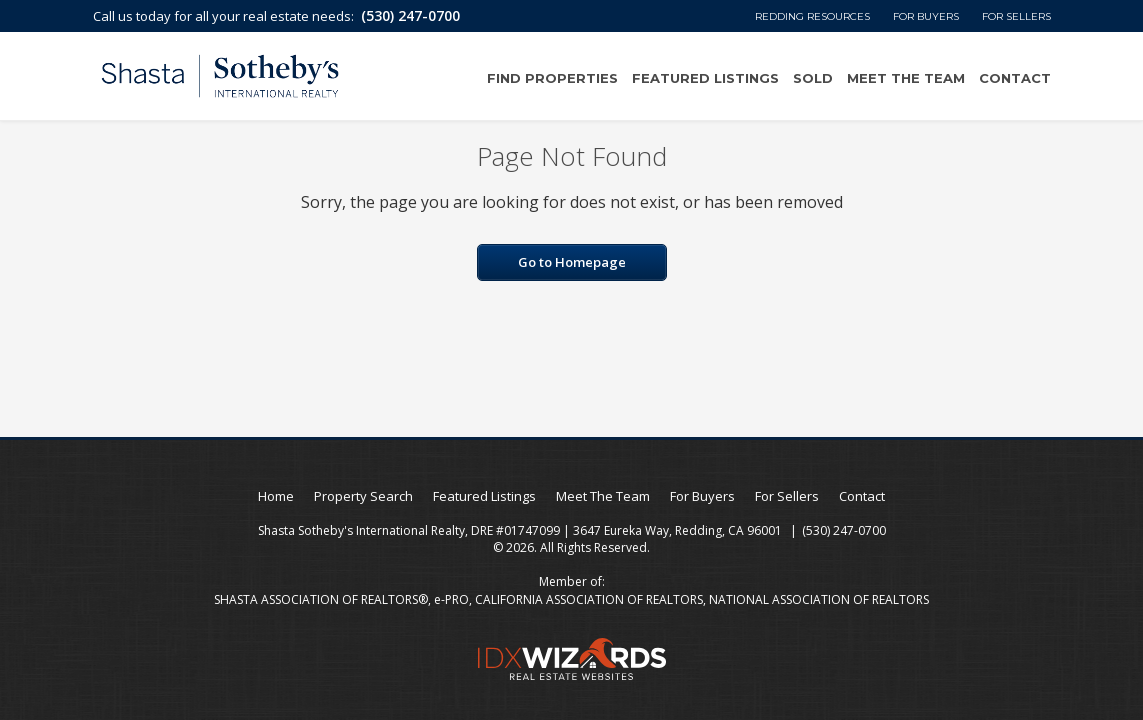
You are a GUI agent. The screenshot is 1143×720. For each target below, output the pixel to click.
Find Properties (552, 78)
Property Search (363, 496)
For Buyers (926, 16)
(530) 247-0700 (410, 15)
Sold (813, 78)
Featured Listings (705, 78)
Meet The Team (906, 78)
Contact (1015, 78)
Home (276, 496)
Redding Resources (812, 16)
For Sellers (1016, 16)
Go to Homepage (572, 262)
